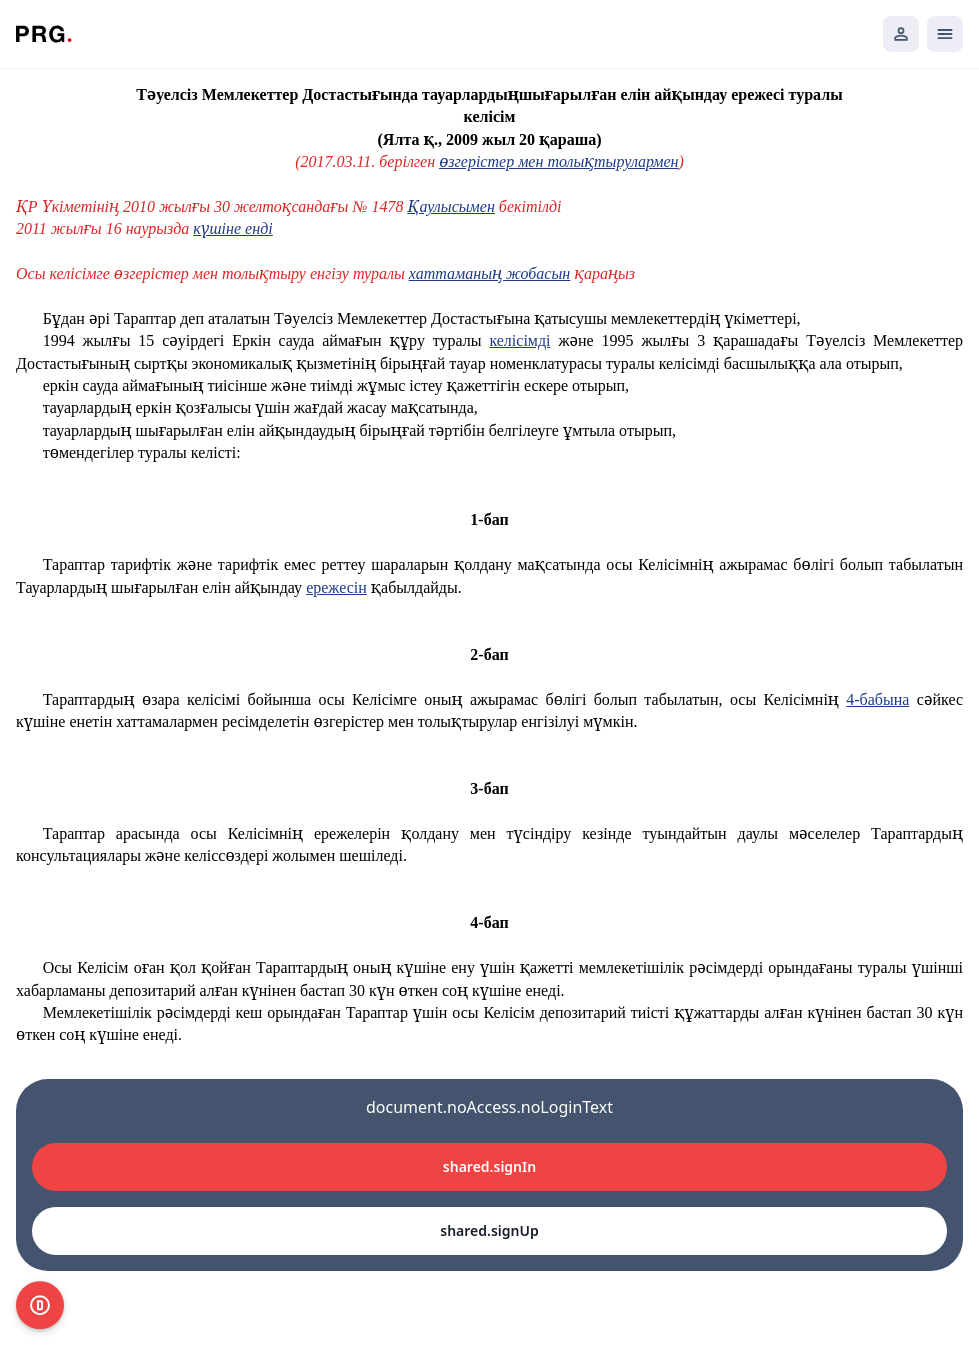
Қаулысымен (451, 206)
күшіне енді (232, 228)
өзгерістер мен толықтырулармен (558, 161)
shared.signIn (489, 1166)
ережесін (336, 587)
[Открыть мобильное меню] (945, 34)
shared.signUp (489, 1230)
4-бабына (877, 699)
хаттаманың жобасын (489, 273)
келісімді (519, 340)
